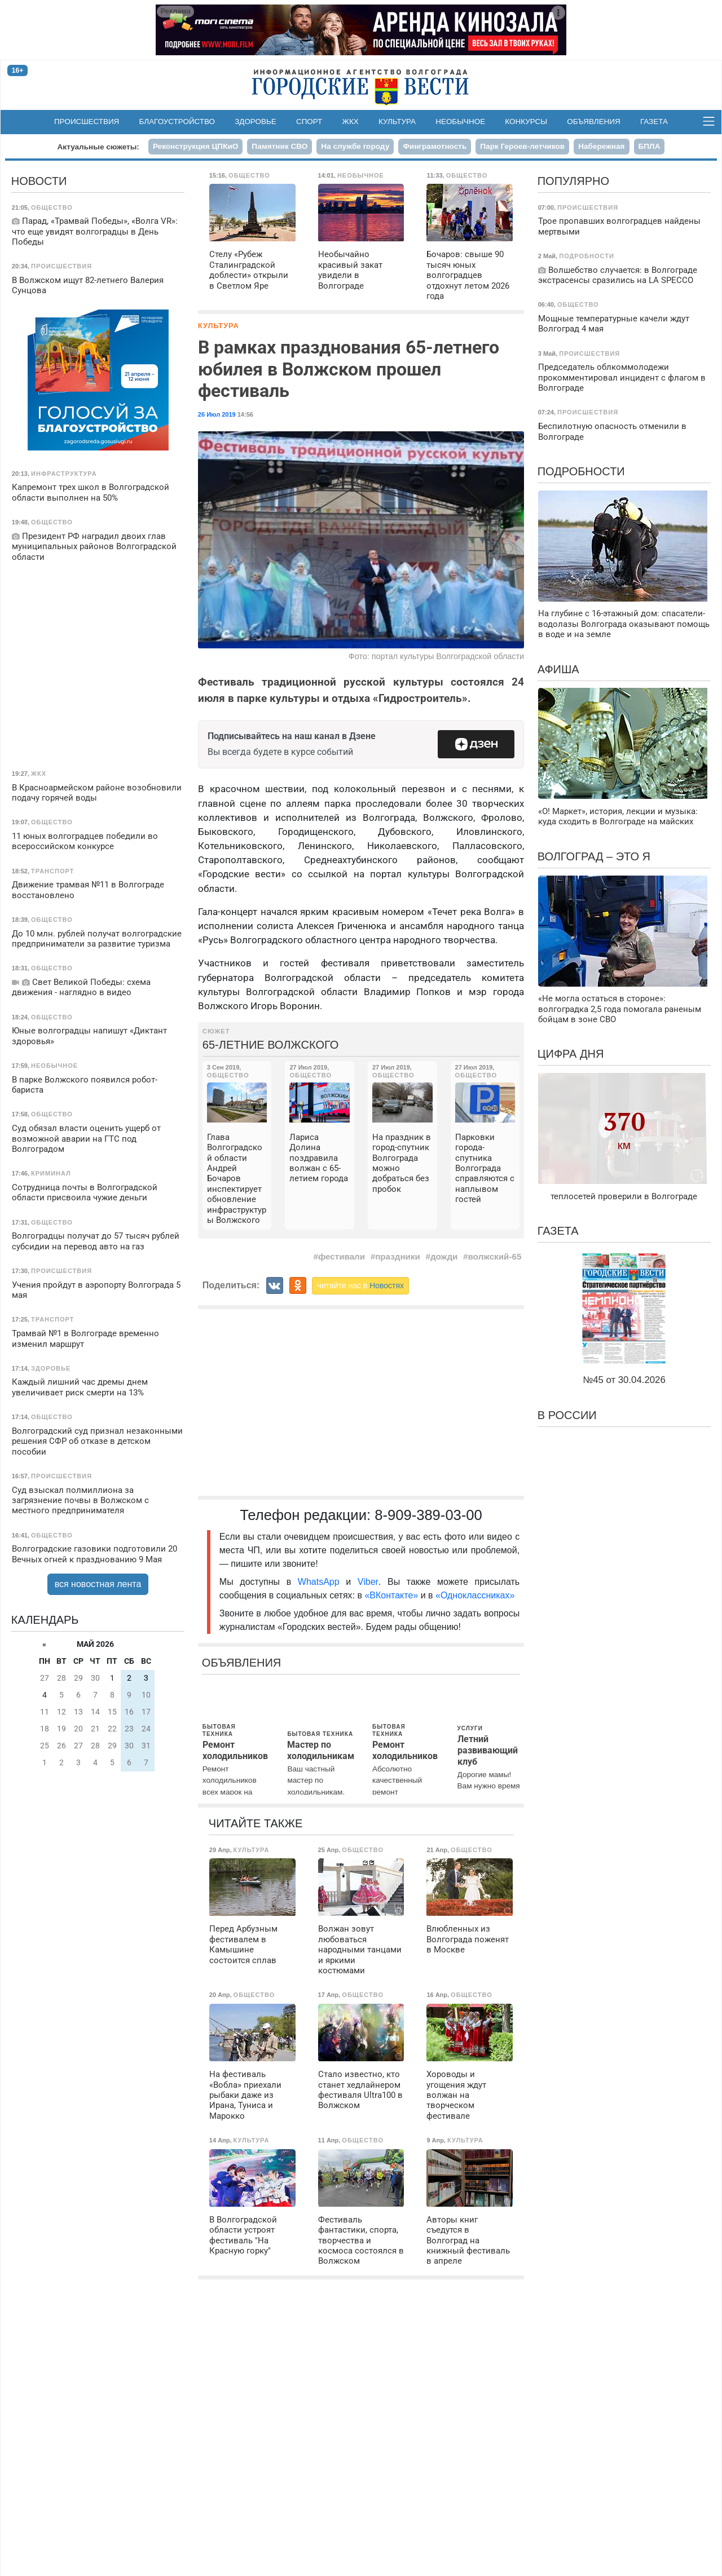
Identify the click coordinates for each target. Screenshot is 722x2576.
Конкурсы (526, 121)
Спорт (309, 121)
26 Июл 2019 (217, 414)
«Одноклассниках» (474, 1595)
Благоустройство (177, 121)
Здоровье (255, 121)
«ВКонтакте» (391, 1595)
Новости (39, 181)
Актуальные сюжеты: (98, 147)
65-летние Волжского (270, 1045)
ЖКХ (350, 121)
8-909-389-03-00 (428, 1515)
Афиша (558, 669)
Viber (368, 1582)
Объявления (593, 121)
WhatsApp (322, 1582)
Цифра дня (571, 1054)
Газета (654, 121)
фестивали (341, 1256)
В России (567, 1415)
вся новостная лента (98, 1584)
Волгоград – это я (594, 856)
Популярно (573, 181)
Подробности (581, 471)
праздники (397, 1256)
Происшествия (86, 121)
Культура (397, 121)
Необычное (460, 121)
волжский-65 (494, 1256)
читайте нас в (360, 1285)
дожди (443, 1256)
